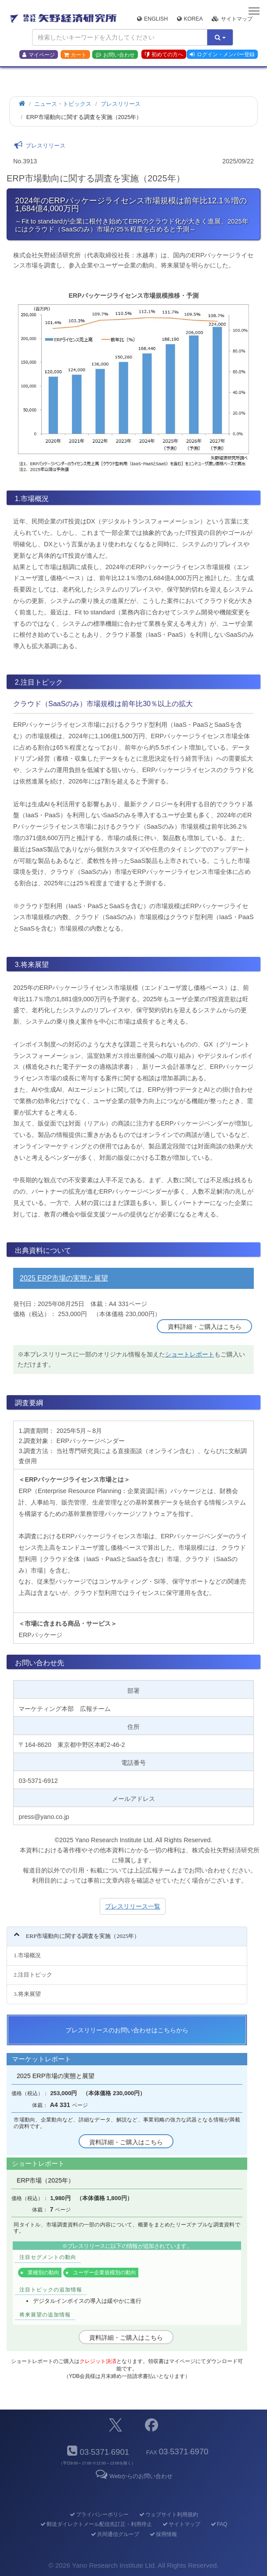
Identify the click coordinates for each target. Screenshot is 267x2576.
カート (75, 55)
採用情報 (163, 2534)
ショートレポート (189, 1354)
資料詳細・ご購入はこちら (205, 1326)
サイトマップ (232, 19)
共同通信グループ (114, 2534)
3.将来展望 (27, 1994)
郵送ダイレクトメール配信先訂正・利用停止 (96, 2524)
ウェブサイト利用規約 (168, 2514)
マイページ (38, 55)
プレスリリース (121, 104)
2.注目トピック (33, 1974)
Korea (190, 19)
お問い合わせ (115, 55)
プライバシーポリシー (98, 2514)
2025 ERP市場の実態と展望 (64, 1278)
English (152, 19)
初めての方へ (164, 54)
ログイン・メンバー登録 (222, 54)
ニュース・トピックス (62, 104)
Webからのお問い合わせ (133, 2476)
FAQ (218, 2524)
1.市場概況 (27, 1955)
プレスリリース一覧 (132, 1906)
